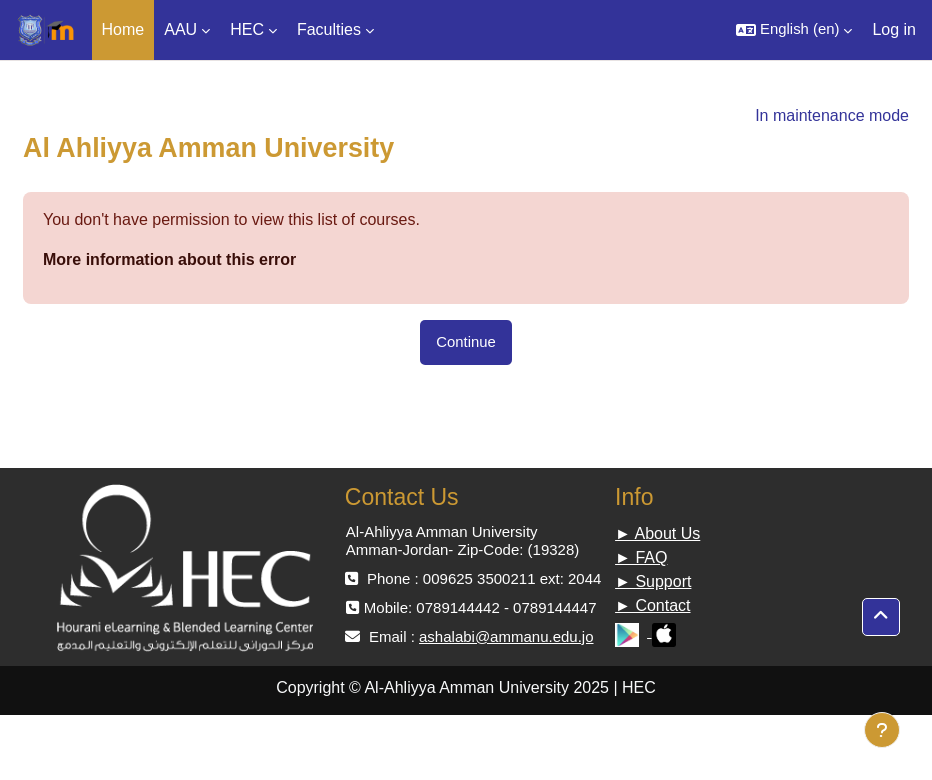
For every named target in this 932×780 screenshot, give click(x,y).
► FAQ (641, 557)
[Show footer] (882, 730)
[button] (794, 30)
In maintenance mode (832, 115)
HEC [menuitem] (247, 29)
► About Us (657, 533)
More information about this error (169, 259)
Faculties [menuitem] (329, 29)
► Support (653, 581)
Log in (894, 29)
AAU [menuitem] (180, 29)
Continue (465, 342)
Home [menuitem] (123, 29)
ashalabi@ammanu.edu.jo (506, 636)
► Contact (652, 605)
